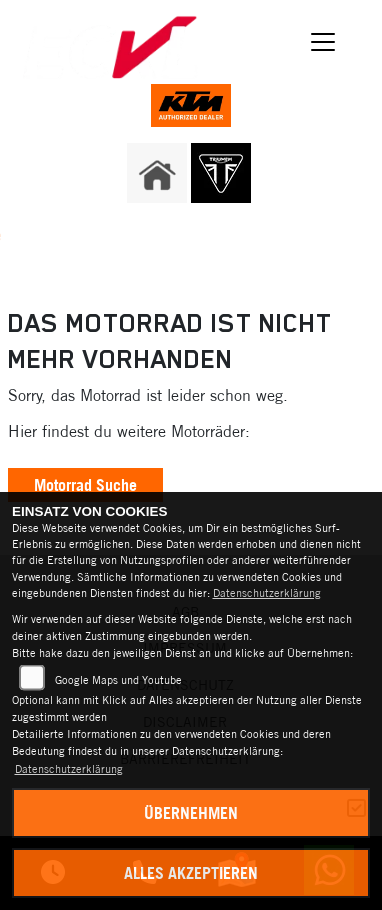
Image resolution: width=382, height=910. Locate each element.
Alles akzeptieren (191, 873)
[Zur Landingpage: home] (157, 173)
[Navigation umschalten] (323, 42)
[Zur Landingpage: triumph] (221, 173)
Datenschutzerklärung (267, 593)
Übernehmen (191, 813)
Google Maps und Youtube (118, 680)
